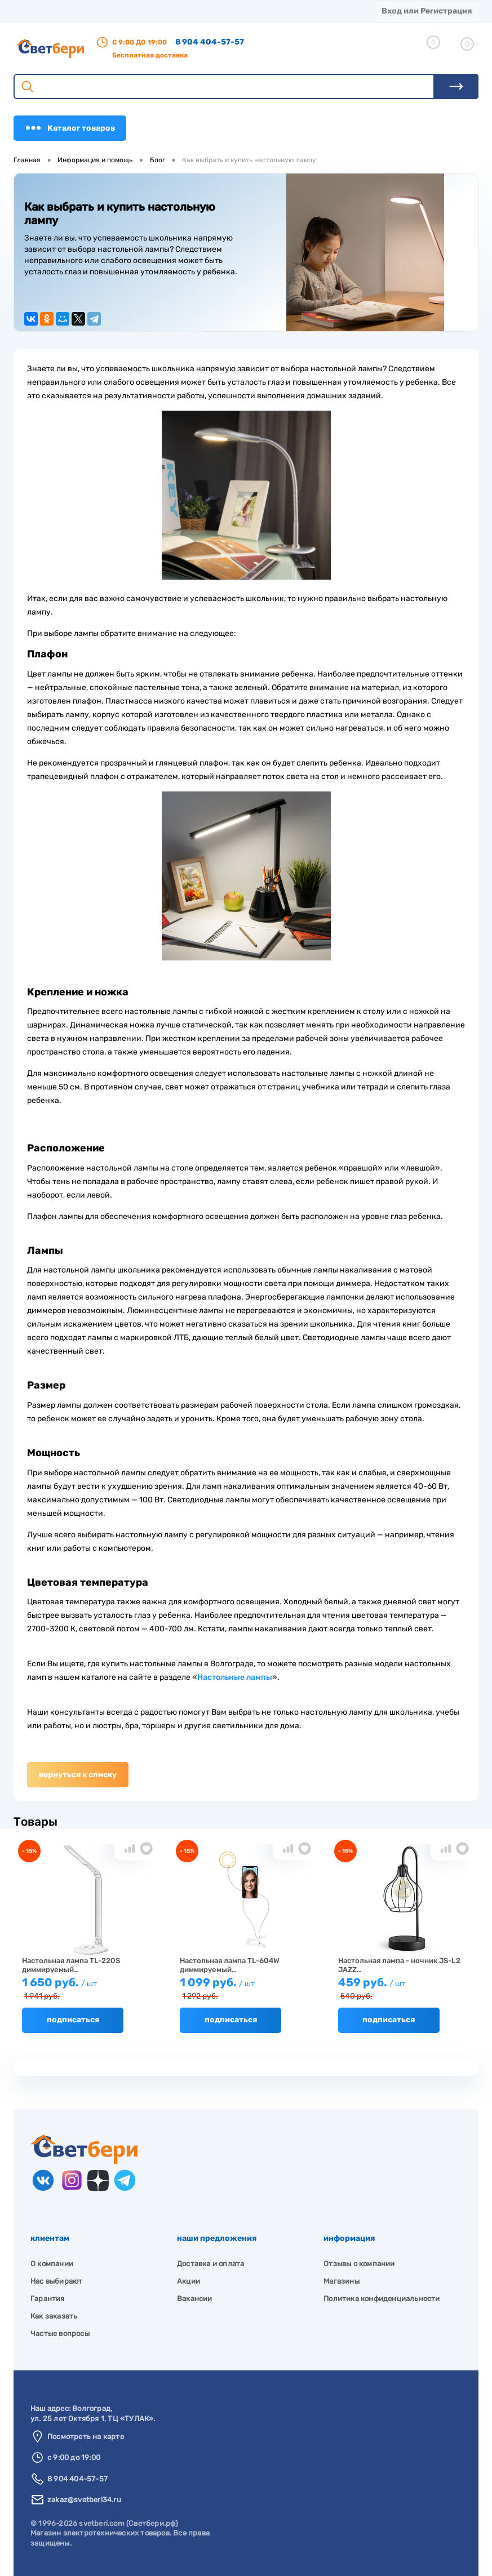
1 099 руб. (246, 1989)
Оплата (195, 11)
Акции (236, 11)
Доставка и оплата (210, 2263)
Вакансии (194, 2298)
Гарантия (47, 2298)
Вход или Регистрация (427, 11)
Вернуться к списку (78, 1774)
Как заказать (53, 2316)
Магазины (34, 11)
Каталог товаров (70, 127)
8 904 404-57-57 (209, 42)
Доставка (147, 11)
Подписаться (73, 2020)
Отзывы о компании (359, 2263)
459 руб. (404, 1989)
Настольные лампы (234, 1677)
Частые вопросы (60, 2333)
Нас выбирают (56, 2281)
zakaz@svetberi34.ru (84, 2499)
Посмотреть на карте (85, 2436)
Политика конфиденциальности (381, 2298)
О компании (91, 11)
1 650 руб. (88, 1989)
